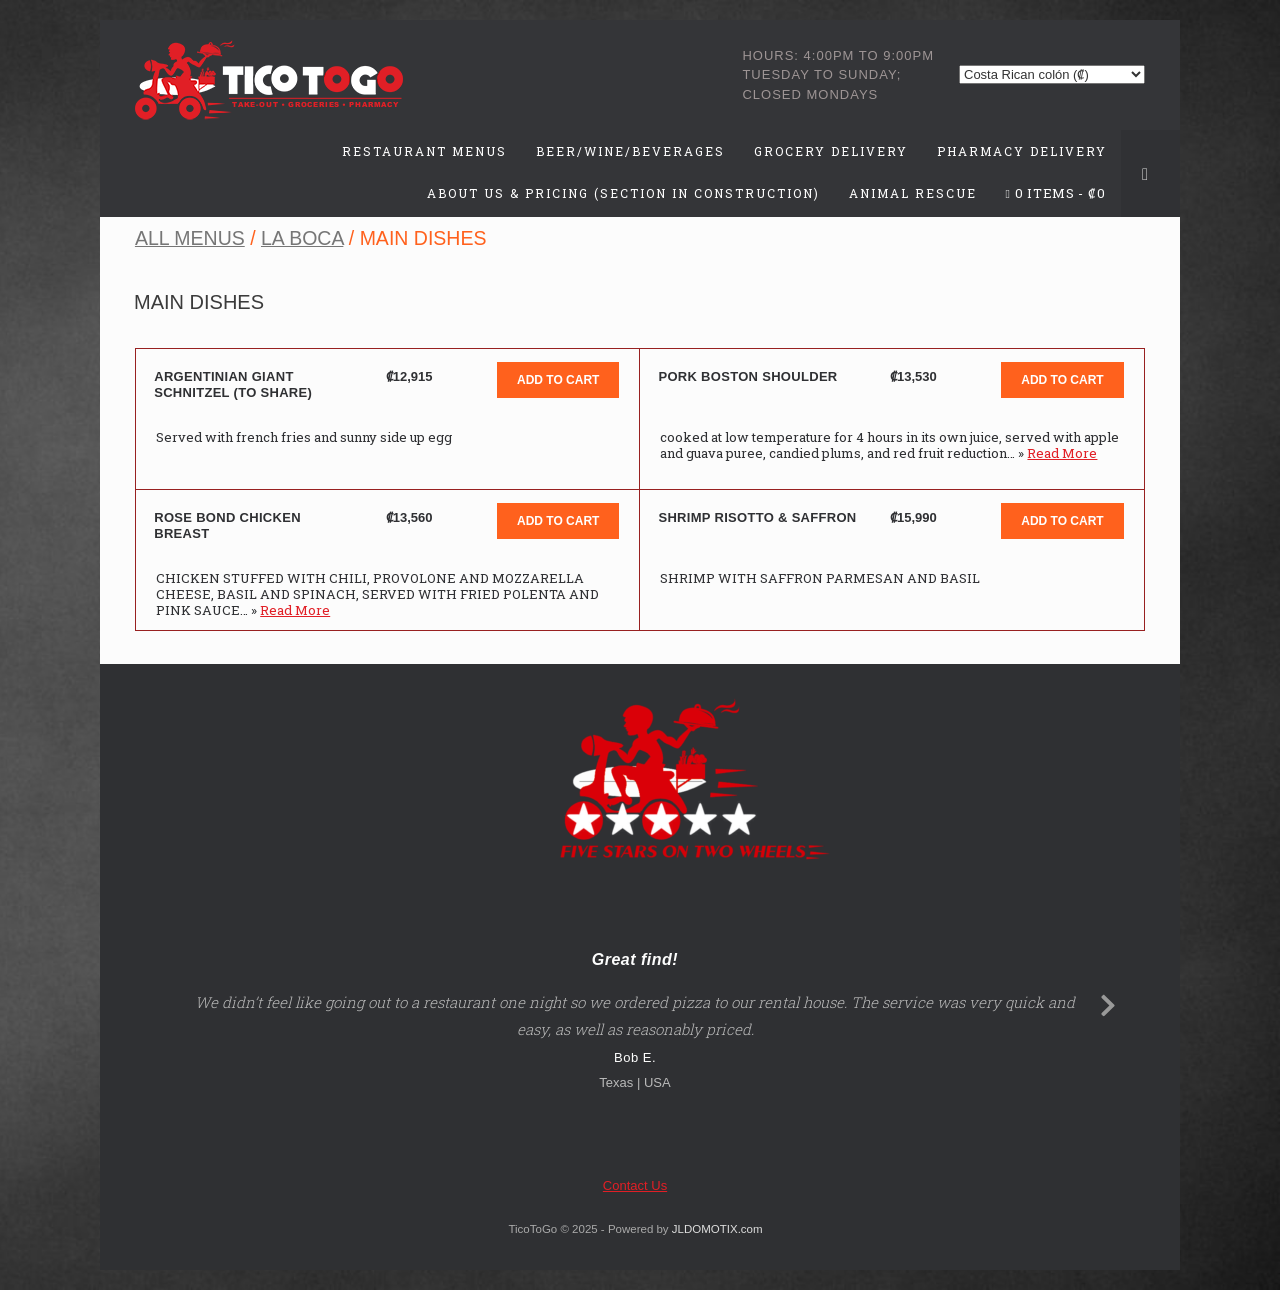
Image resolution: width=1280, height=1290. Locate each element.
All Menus (190, 238)
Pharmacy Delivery (1022, 151)
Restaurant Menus (424, 151)
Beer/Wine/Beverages (630, 151)
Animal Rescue (913, 193)
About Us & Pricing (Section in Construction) (623, 193)
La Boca (302, 238)
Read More (1062, 453)
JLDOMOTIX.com (717, 1229)
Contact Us (635, 1185)
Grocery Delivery (831, 151)
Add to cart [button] (558, 380)
